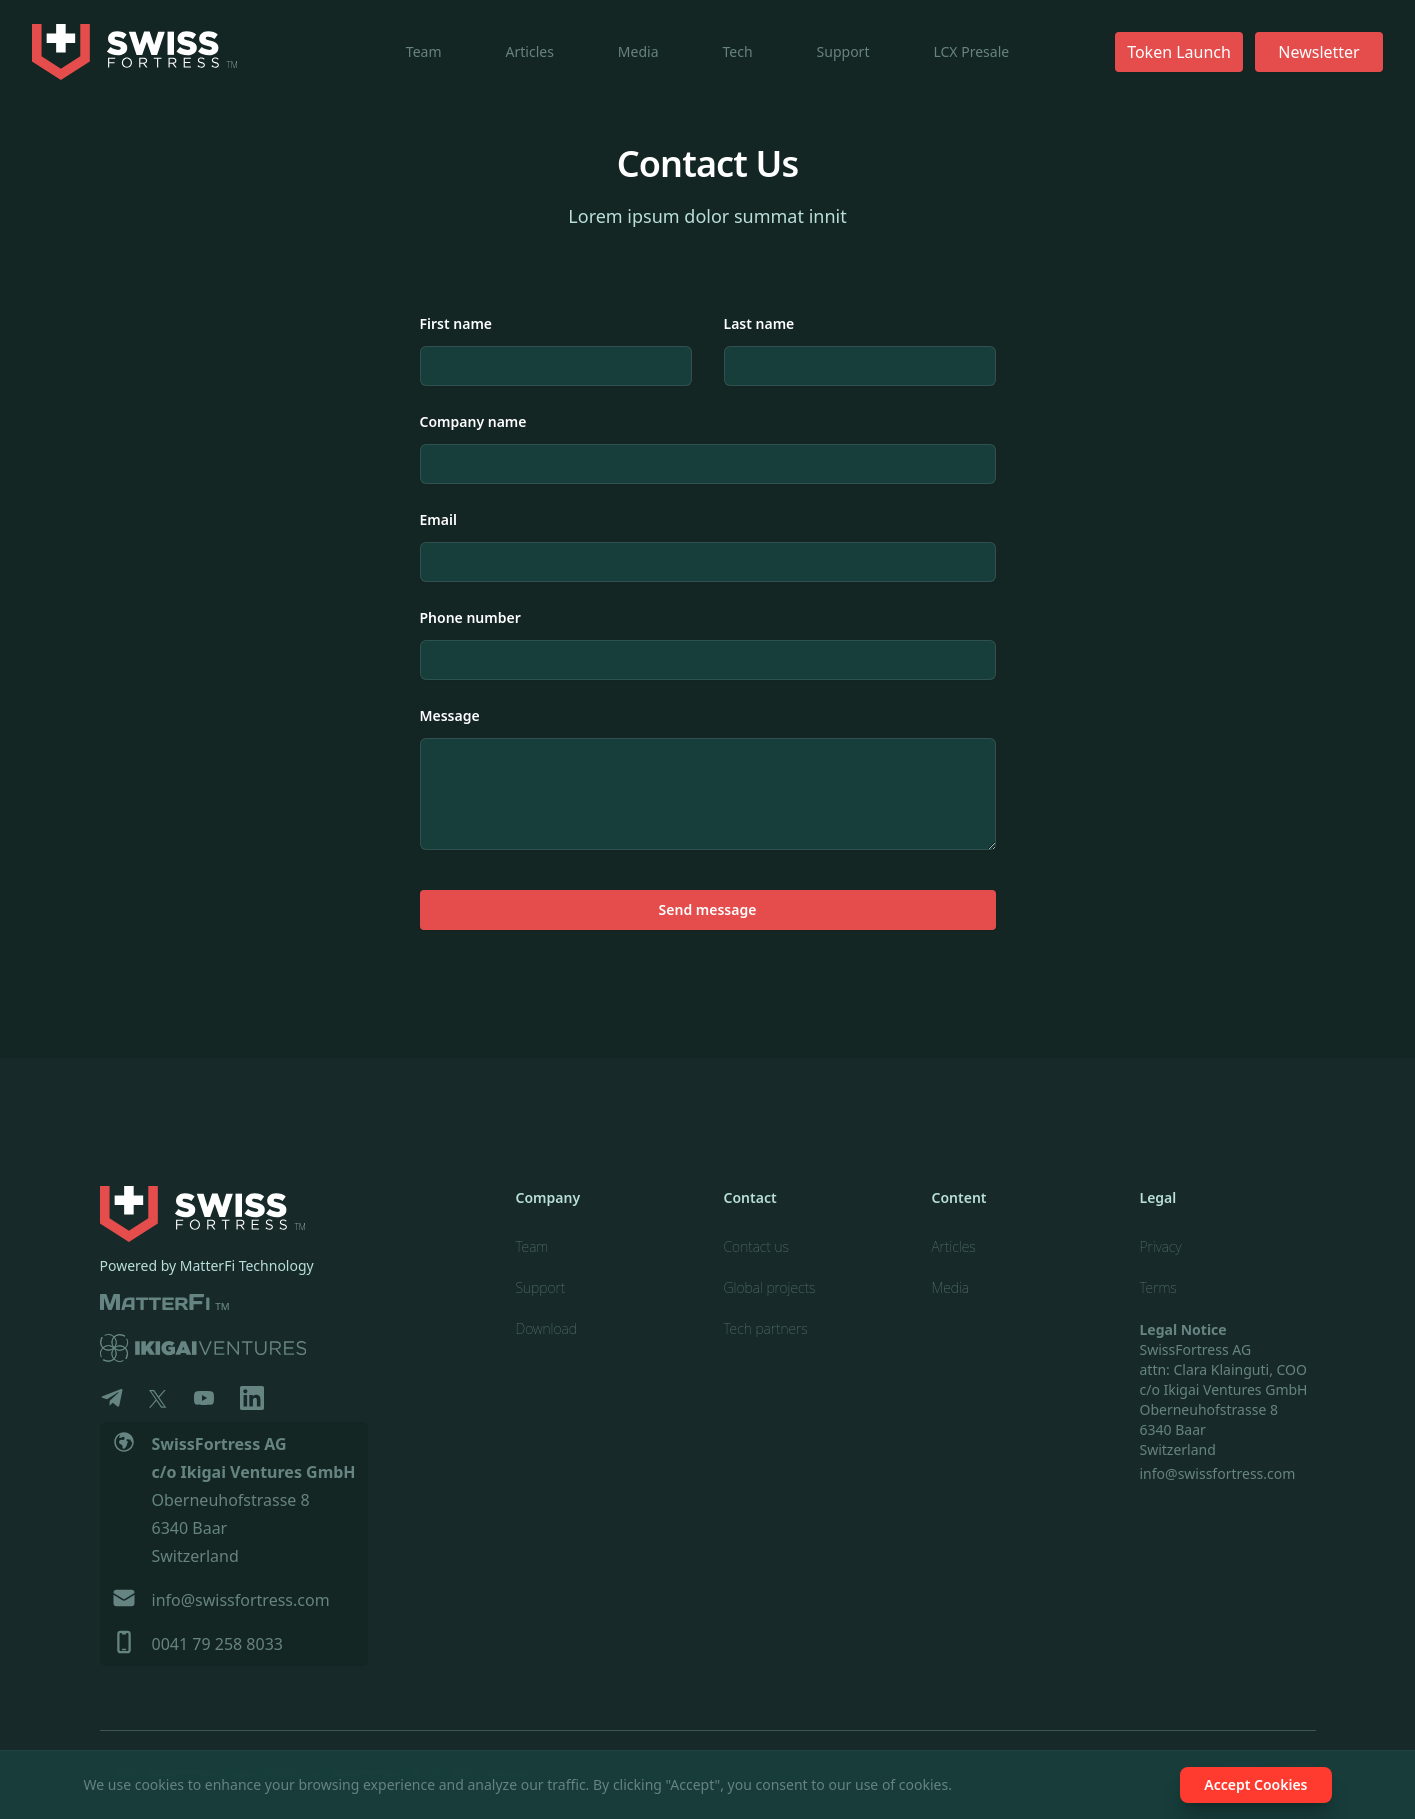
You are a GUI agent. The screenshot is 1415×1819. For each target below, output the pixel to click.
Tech (738, 51)
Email (438, 519)
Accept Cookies (1255, 1784)
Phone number (470, 617)
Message (450, 715)
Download (546, 1328)
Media (638, 51)
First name (456, 323)
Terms (1158, 1287)
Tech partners (766, 1328)
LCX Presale (971, 51)
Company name (473, 421)
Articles (530, 51)
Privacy (1161, 1246)
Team (424, 51)
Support (843, 51)
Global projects (770, 1287)
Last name (759, 323)
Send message (708, 909)
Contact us (756, 1246)
